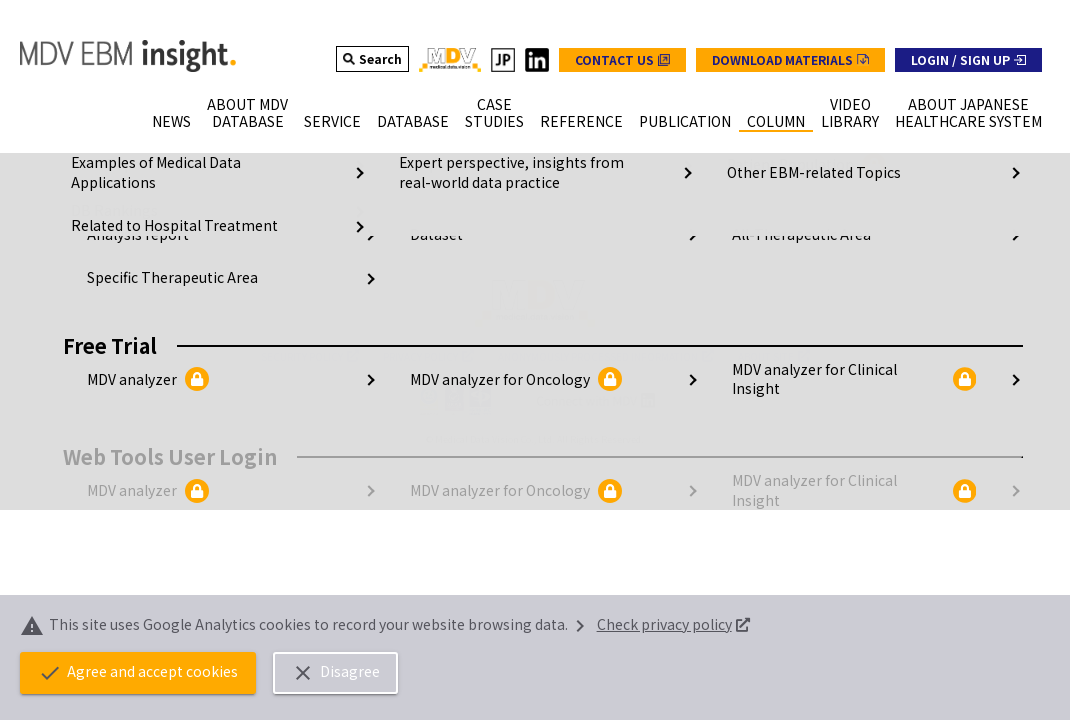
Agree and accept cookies (143, 673)
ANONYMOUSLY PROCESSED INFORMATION (606, 356)
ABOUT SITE (774, 356)
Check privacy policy (659, 624)
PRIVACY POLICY (428, 356)
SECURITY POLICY (310, 356)
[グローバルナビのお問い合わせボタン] (622, 60)
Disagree (350, 673)
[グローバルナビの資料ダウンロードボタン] (790, 60)
